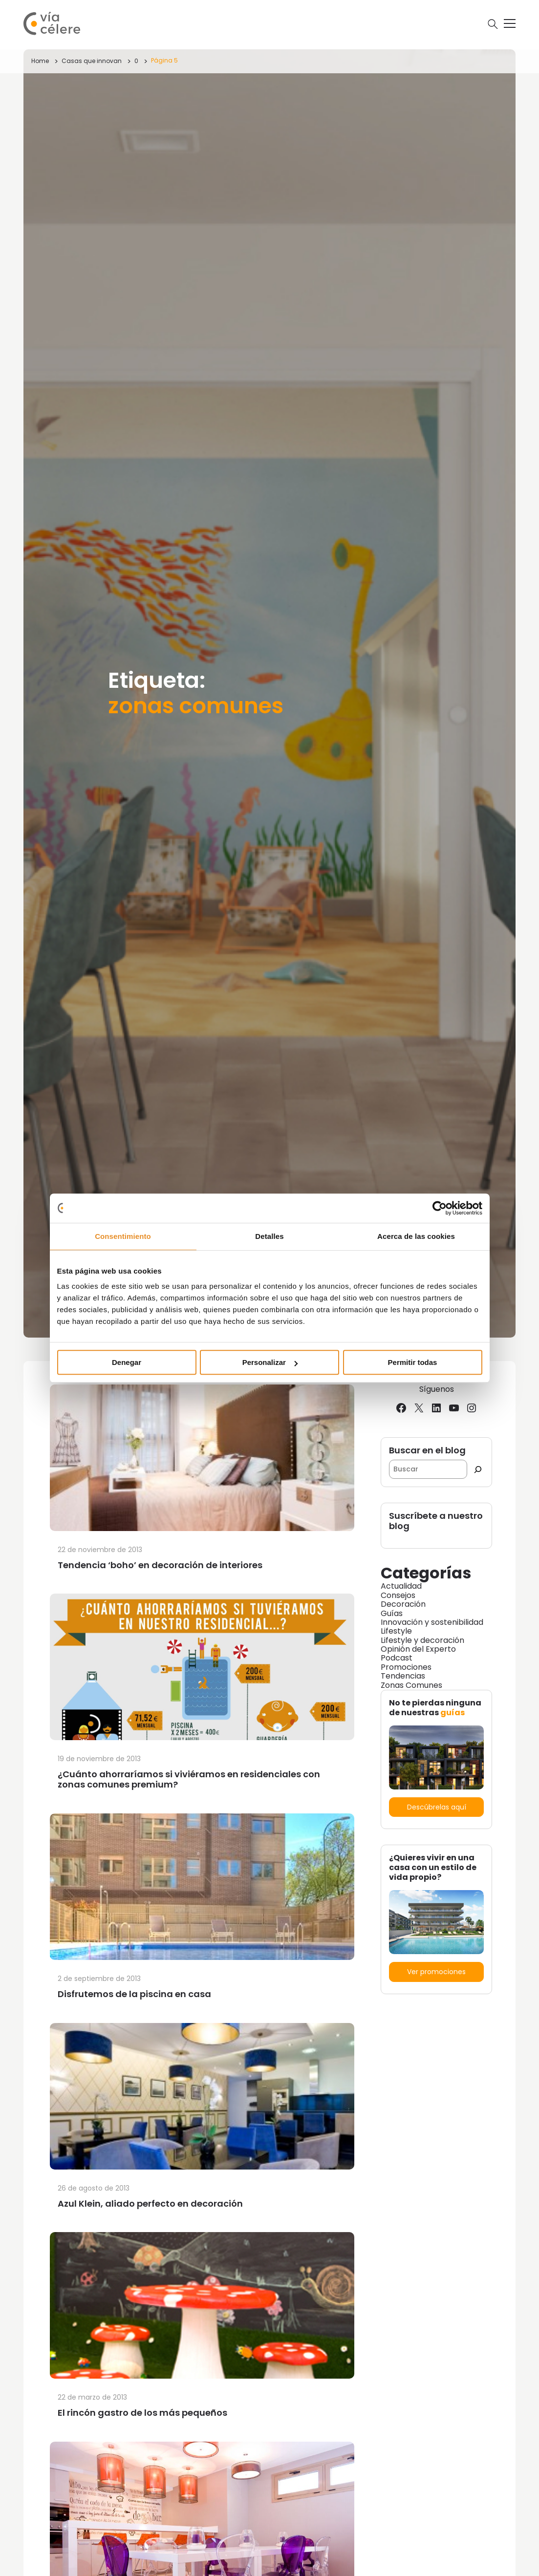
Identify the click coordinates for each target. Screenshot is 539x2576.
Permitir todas (412, 1362)
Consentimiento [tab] (123, 1236)
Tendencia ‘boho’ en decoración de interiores (160, 1565)
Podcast (396, 1657)
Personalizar (270, 1362)
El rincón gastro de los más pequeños (142, 2412)
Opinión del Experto (418, 1649)
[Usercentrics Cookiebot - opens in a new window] (439, 1208)
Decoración (403, 1604)
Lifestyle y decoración (422, 1640)
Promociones (406, 1667)
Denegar (126, 1362)
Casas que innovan (92, 61)
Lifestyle (396, 1631)
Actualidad (401, 1586)
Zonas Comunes (411, 1685)
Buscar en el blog (427, 1451)
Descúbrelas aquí (436, 1807)
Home (40, 61)
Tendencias (403, 1676)
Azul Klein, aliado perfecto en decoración (150, 2203)
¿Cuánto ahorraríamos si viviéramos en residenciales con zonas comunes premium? (189, 1779)
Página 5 (164, 60)
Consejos (398, 1595)
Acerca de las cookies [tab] (416, 1236)
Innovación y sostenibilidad (432, 1622)
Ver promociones (436, 1972)
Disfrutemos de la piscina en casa (134, 1994)
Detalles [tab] (269, 1236)
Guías (392, 1613)
